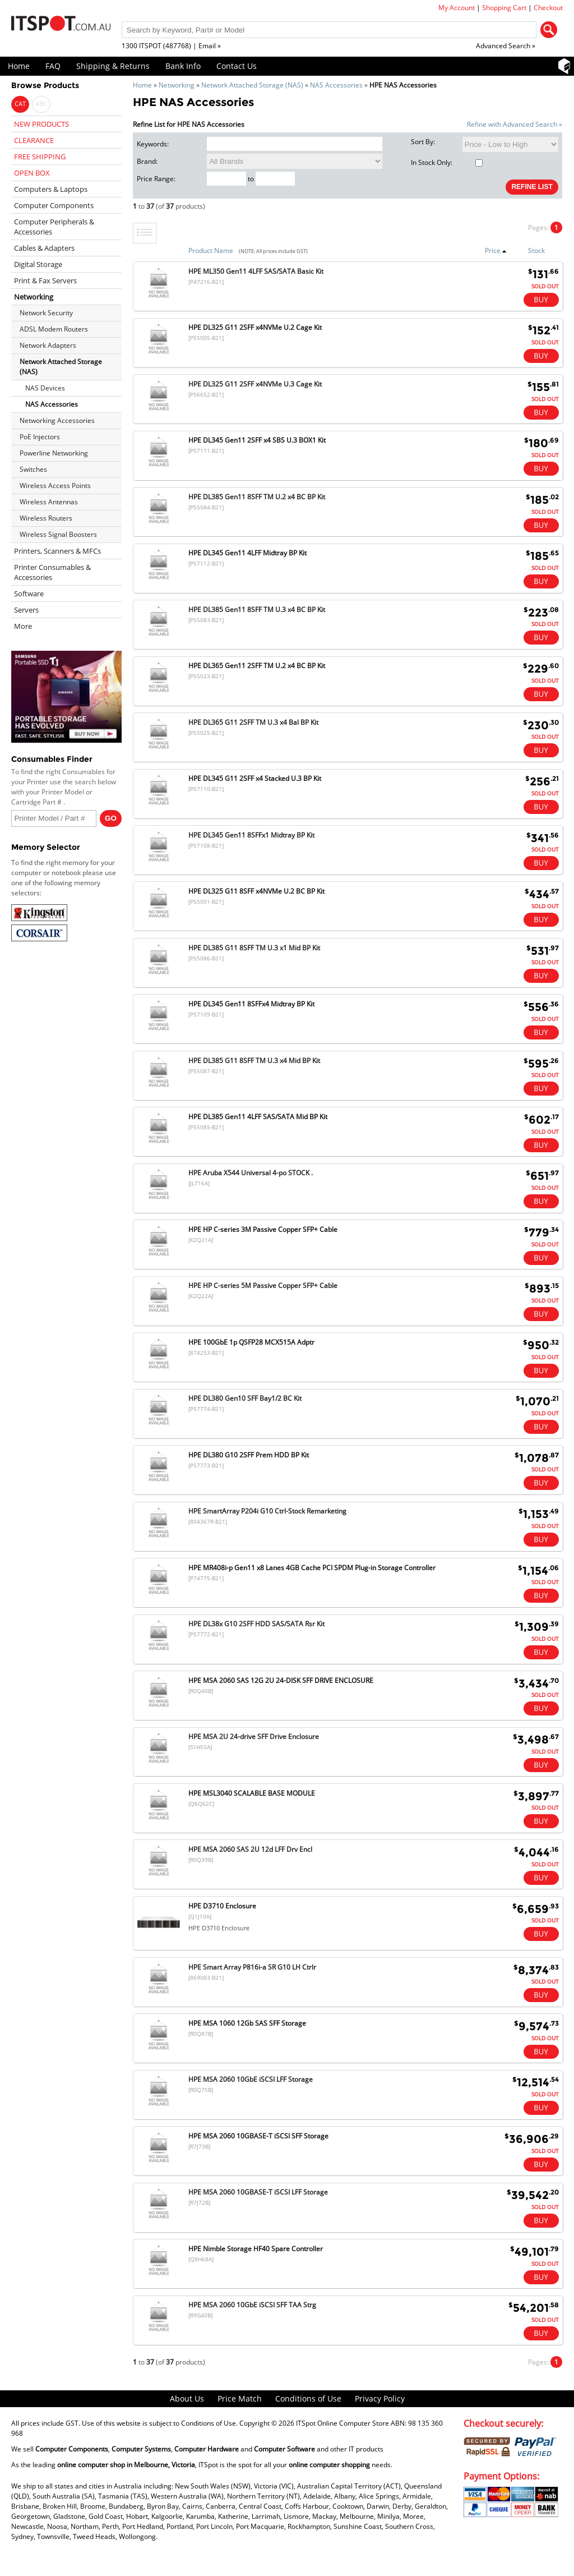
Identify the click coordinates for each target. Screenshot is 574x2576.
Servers (26, 610)
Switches (33, 469)
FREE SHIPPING (40, 156)
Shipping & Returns (113, 66)
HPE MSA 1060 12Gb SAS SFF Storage (247, 2023)
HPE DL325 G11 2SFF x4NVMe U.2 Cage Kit (255, 327)
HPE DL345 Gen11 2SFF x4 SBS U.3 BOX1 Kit (257, 440)
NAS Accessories (336, 85)
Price (496, 250)
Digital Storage (38, 264)
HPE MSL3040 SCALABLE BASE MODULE (251, 1793)
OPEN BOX (32, 173)
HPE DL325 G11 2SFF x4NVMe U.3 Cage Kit (255, 384)
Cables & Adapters (44, 248)
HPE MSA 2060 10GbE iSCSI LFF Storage (250, 2079)
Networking (177, 85)
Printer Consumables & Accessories (52, 572)
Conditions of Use (308, 2398)
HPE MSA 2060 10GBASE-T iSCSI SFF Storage (258, 2136)
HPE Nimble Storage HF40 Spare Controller (255, 2248)
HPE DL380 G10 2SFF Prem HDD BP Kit (248, 1455)
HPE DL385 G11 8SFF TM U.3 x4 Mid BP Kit (254, 1060)
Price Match (239, 2398)
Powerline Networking (54, 453)
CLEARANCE (34, 140)
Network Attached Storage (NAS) (252, 85)
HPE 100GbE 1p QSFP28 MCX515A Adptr (251, 1342)
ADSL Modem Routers (54, 329)
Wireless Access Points (55, 485)
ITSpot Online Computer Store (342, 2423)
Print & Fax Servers (45, 280)
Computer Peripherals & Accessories (54, 227)
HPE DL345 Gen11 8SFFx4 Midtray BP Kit (251, 1004)
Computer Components (54, 205)
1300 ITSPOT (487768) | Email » (171, 45)
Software (29, 593)
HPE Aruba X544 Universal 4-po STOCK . (250, 1172)
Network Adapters (48, 345)
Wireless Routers (46, 518)
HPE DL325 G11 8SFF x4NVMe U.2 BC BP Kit (256, 891)
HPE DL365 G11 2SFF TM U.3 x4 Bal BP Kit (253, 722)
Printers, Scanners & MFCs (57, 551)
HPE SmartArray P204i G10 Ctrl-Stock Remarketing (267, 1511)
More (23, 626)
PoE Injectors (40, 436)
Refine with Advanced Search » (514, 124)
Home (19, 66)
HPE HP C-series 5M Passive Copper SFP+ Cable (262, 1285)
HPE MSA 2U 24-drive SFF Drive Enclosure (253, 1736)
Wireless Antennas (49, 502)
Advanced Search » (505, 45)
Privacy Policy (380, 2398)
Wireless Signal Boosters (58, 534)
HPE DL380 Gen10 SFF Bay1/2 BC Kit (245, 1398)
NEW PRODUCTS (41, 124)
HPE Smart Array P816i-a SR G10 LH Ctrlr (252, 1967)
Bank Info (183, 66)
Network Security (46, 313)
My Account (456, 7)
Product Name (210, 250)
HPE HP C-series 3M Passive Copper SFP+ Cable (262, 1229)
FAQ (53, 66)
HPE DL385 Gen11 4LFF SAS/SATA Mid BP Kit (257, 1116)
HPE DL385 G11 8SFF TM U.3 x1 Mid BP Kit (254, 948)
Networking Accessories (57, 420)
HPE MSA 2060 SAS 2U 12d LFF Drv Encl (250, 1849)
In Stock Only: (447, 162)
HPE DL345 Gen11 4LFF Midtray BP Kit (247, 553)
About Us (187, 2398)
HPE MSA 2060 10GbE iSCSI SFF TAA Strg (252, 2305)
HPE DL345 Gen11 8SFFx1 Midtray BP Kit (251, 835)
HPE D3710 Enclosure (222, 1906)
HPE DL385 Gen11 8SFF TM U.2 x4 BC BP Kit (256, 497)
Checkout (548, 7)
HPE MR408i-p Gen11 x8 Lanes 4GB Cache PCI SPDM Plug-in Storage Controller (312, 1567)
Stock (536, 250)
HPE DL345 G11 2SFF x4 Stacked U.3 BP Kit (254, 778)
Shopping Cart (504, 7)
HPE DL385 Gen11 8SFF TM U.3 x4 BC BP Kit (256, 609)
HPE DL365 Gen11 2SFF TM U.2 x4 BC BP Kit (256, 665)
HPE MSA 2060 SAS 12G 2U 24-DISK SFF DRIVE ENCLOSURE (280, 1680)
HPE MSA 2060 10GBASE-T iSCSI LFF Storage (258, 2192)
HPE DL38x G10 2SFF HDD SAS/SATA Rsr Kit (256, 1624)
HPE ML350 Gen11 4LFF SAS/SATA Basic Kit (255, 271)
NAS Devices (45, 388)
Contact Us (236, 66)
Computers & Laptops (50, 189)
